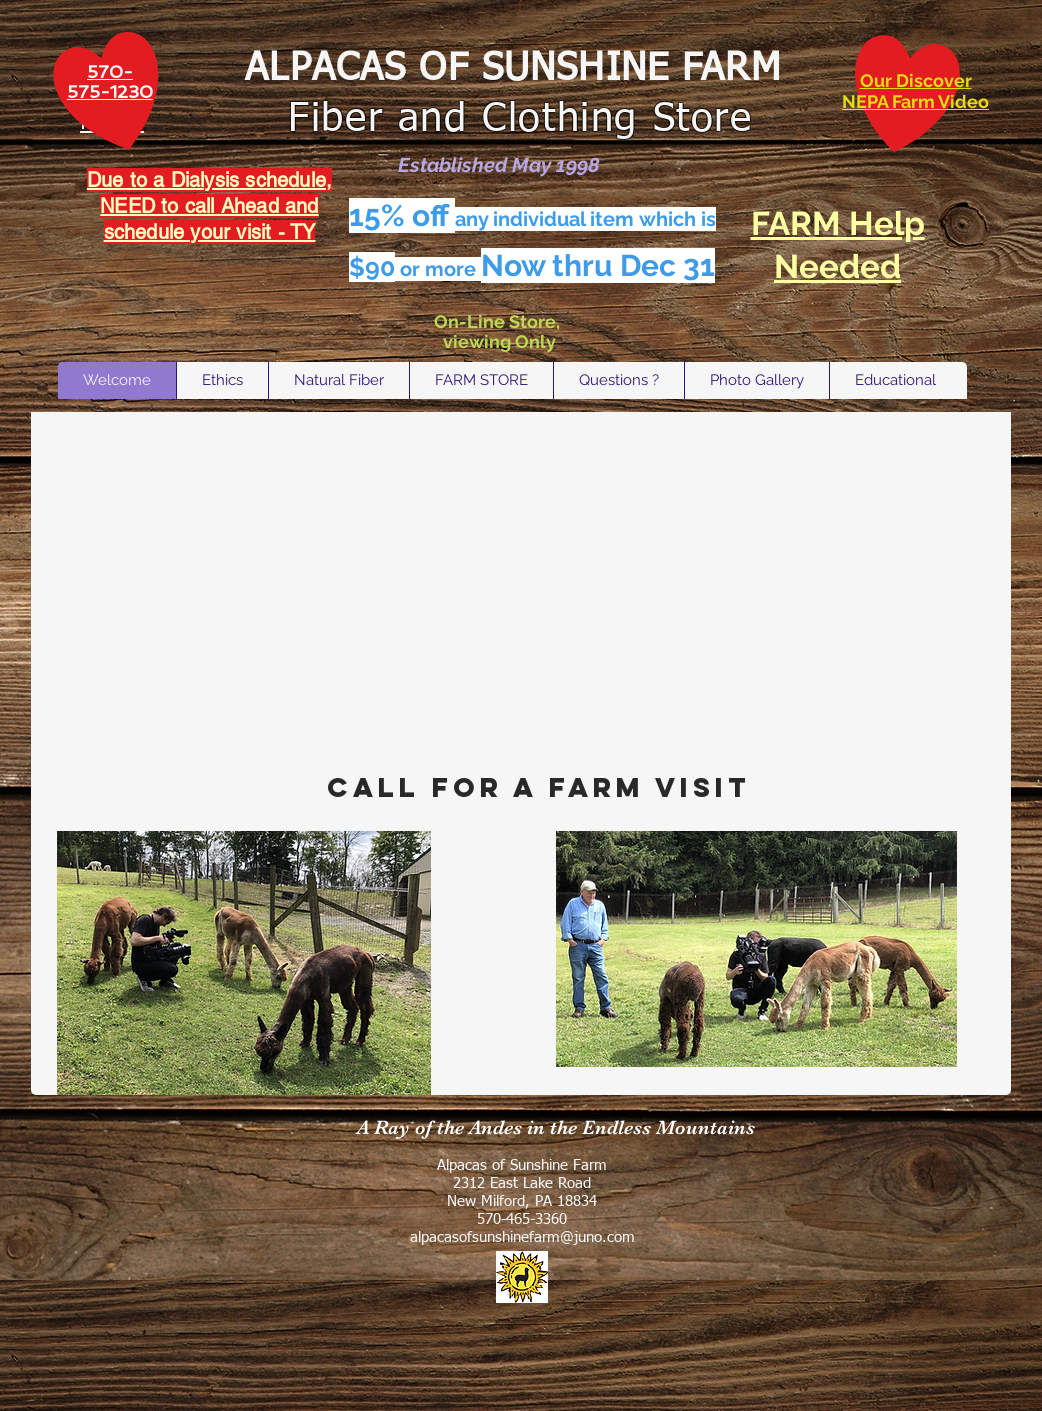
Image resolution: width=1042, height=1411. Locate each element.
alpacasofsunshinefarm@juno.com (522, 1237)
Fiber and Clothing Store (513, 120)
